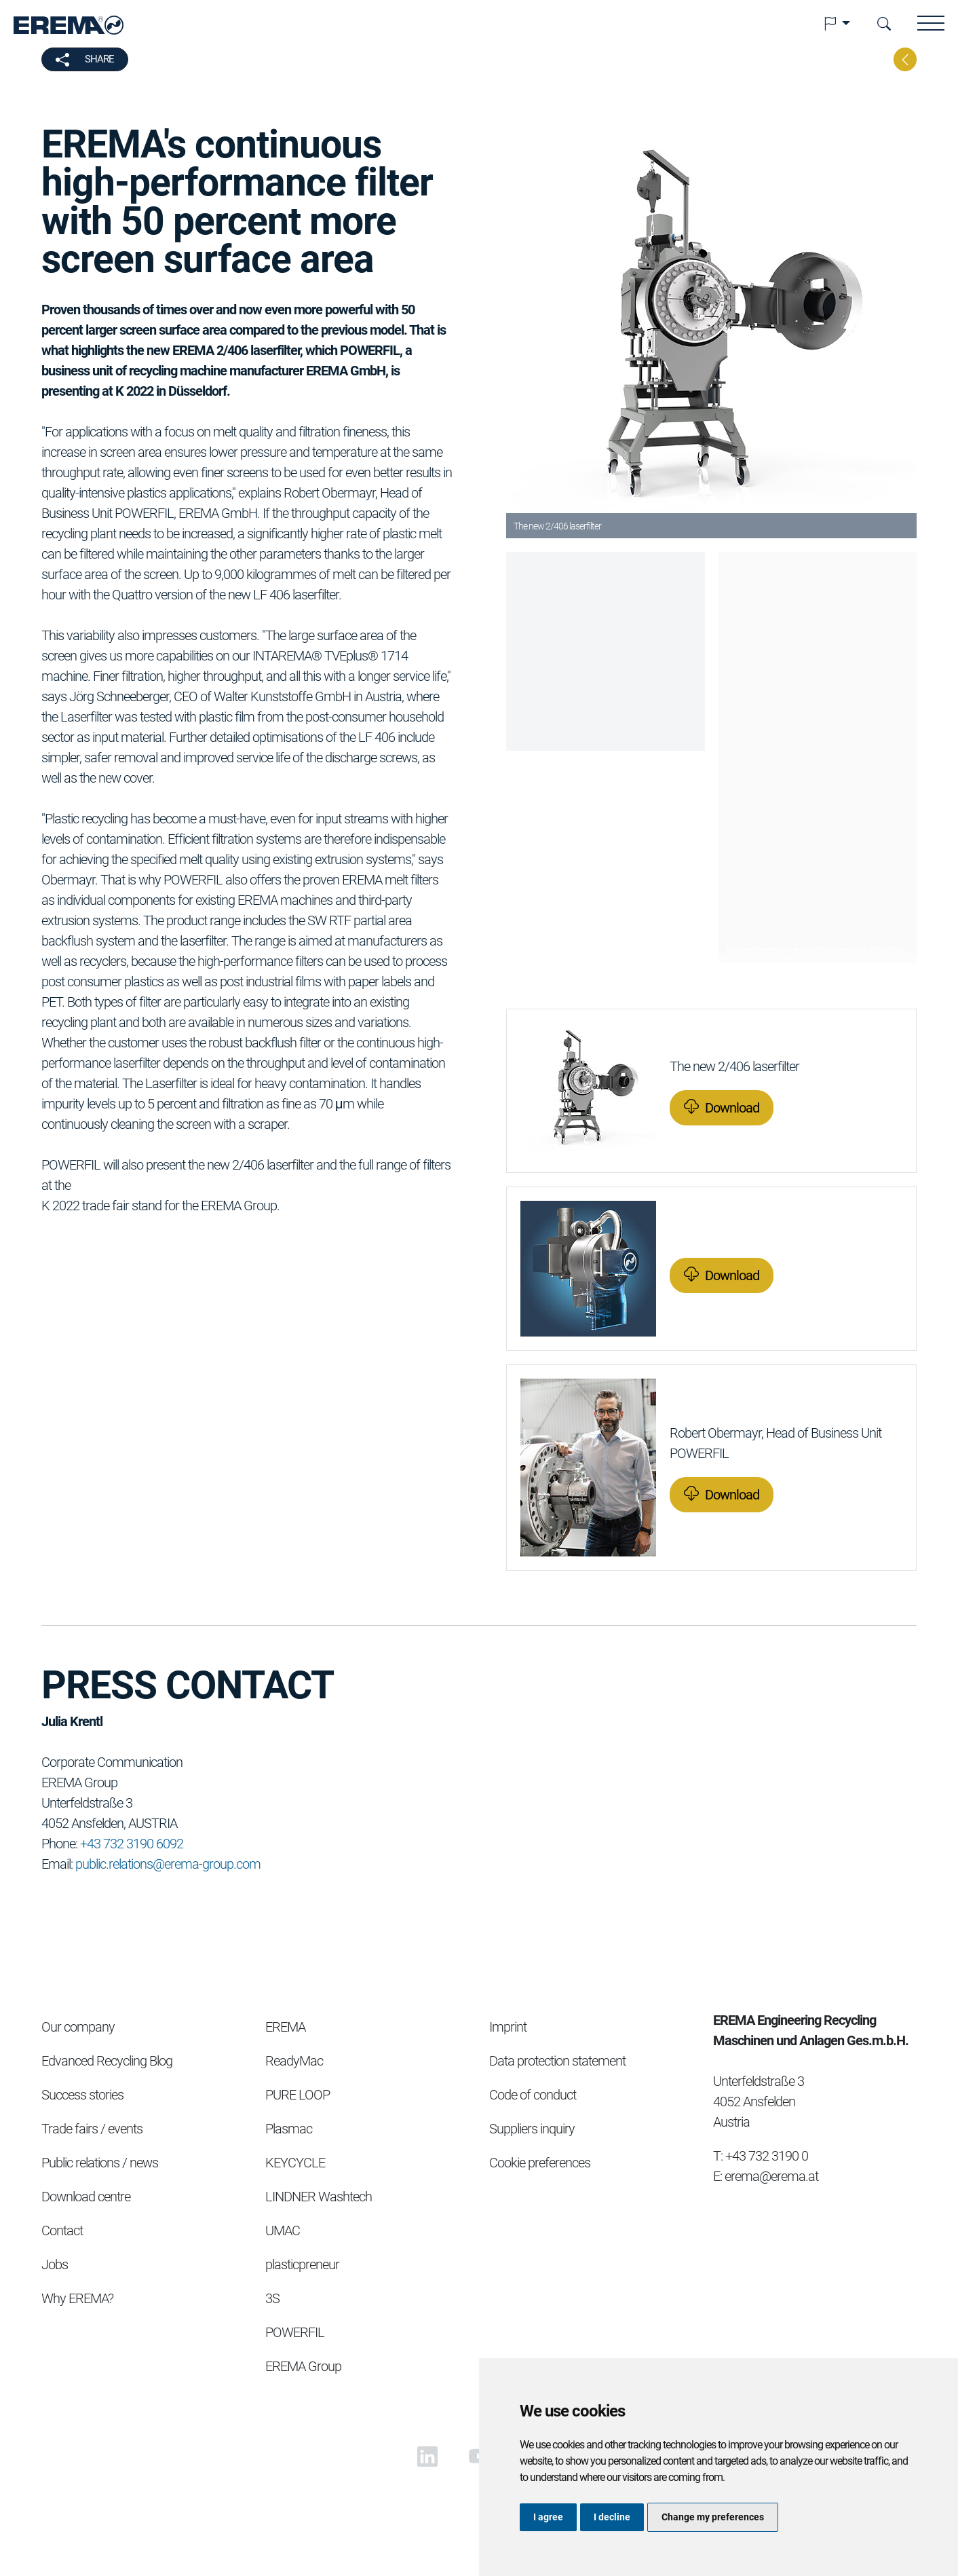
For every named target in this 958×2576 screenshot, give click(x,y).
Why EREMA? (77, 2298)
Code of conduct (532, 2095)
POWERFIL (294, 2332)
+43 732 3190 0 (766, 2156)
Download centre (85, 2196)
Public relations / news (99, 2162)
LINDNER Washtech (318, 2196)
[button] (836, 24)
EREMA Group (303, 2366)
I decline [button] (612, 2517)
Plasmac (288, 2129)
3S (272, 2298)
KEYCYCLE (295, 2162)
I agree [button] (548, 2517)
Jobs (54, 2264)
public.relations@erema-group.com (168, 1864)
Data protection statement (557, 2061)
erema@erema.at (771, 2176)
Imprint (507, 2027)
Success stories (82, 2095)
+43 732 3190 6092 (131, 1843)
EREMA (285, 2027)
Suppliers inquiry (532, 2129)
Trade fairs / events (91, 2129)
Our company (78, 2027)
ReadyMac (294, 2061)
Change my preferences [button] (713, 2517)
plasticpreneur (302, 2264)
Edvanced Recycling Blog (106, 2061)
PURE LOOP (297, 2095)
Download (732, 1108)
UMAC (282, 2230)
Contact (62, 2230)
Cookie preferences (539, 2162)
